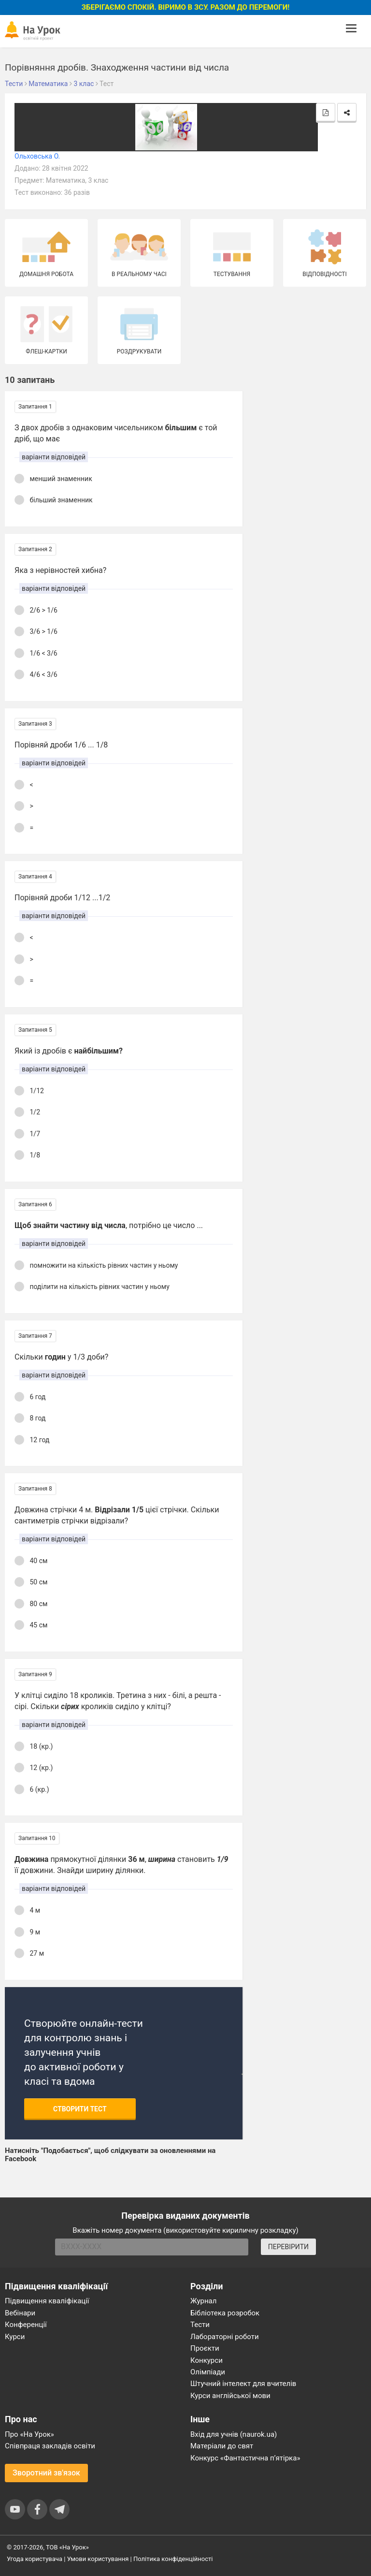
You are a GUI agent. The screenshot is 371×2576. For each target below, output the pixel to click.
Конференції (26, 2324)
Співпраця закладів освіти (50, 2446)
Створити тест (80, 2109)
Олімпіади (207, 2372)
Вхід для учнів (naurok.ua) (233, 2434)
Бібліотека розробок (224, 2313)
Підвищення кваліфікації (47, 2301)
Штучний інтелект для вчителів (243, 2383)
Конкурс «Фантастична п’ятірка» (245, 2458)
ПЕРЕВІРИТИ (288, 2247)
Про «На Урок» (29, 2434)
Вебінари (20, 2313)
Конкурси (206, 2360)
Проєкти (204, 2348)
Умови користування (98, 2558)
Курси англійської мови (230, 2395)
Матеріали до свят (221, 2446)
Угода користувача (34, 2558)
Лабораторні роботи (224, 2336)
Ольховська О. (37, 156)
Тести (200, 2324)
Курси (15, 2336)
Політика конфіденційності (173, 2558)
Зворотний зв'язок (46, 2472)
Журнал (203, 2301)
